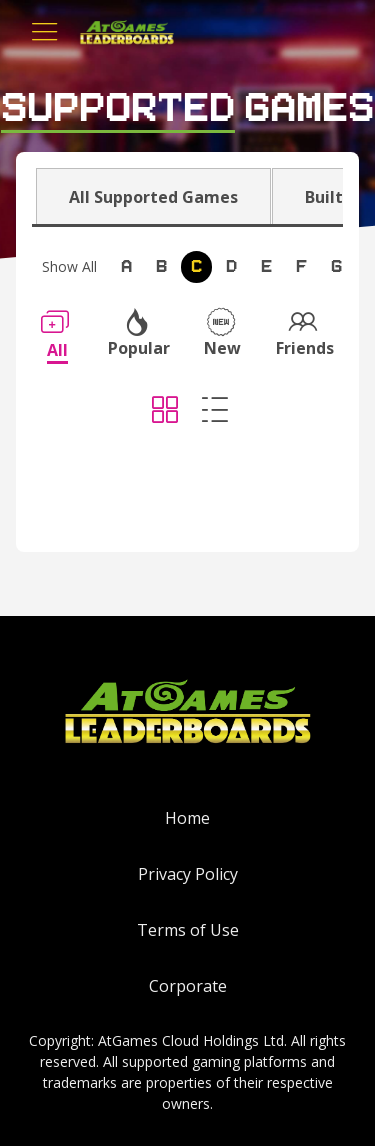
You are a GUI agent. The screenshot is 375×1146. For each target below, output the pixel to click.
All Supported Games (153, 197)
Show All (69, 266)
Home (187, 818)
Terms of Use (188, 930)
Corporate (188, 986)
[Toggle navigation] (45, 32)
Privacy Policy (188, 874)
